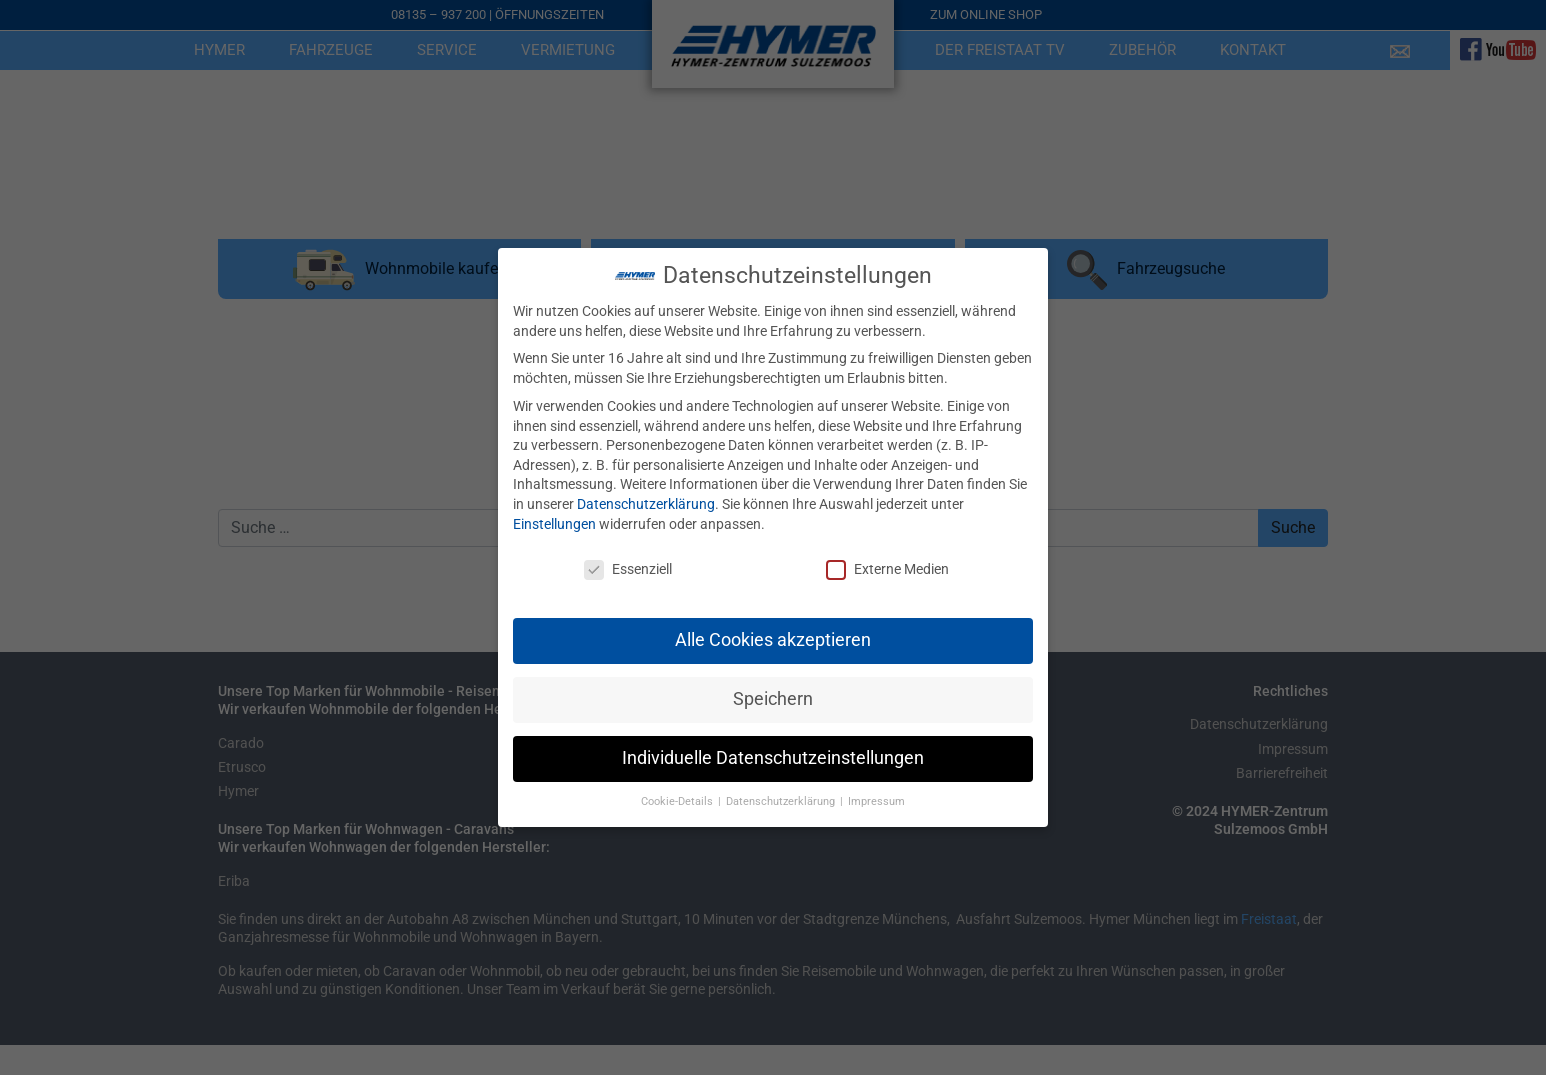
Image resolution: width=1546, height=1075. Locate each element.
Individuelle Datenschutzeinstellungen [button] (773, 754)
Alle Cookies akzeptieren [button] (773, 636)
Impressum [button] (876, 797)
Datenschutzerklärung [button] (782, 797)
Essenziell (628, 565)
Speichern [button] (773, 695)
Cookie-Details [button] (678, 797)
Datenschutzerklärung (646, 500)
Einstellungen (554, 519)
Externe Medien (887, 565)
